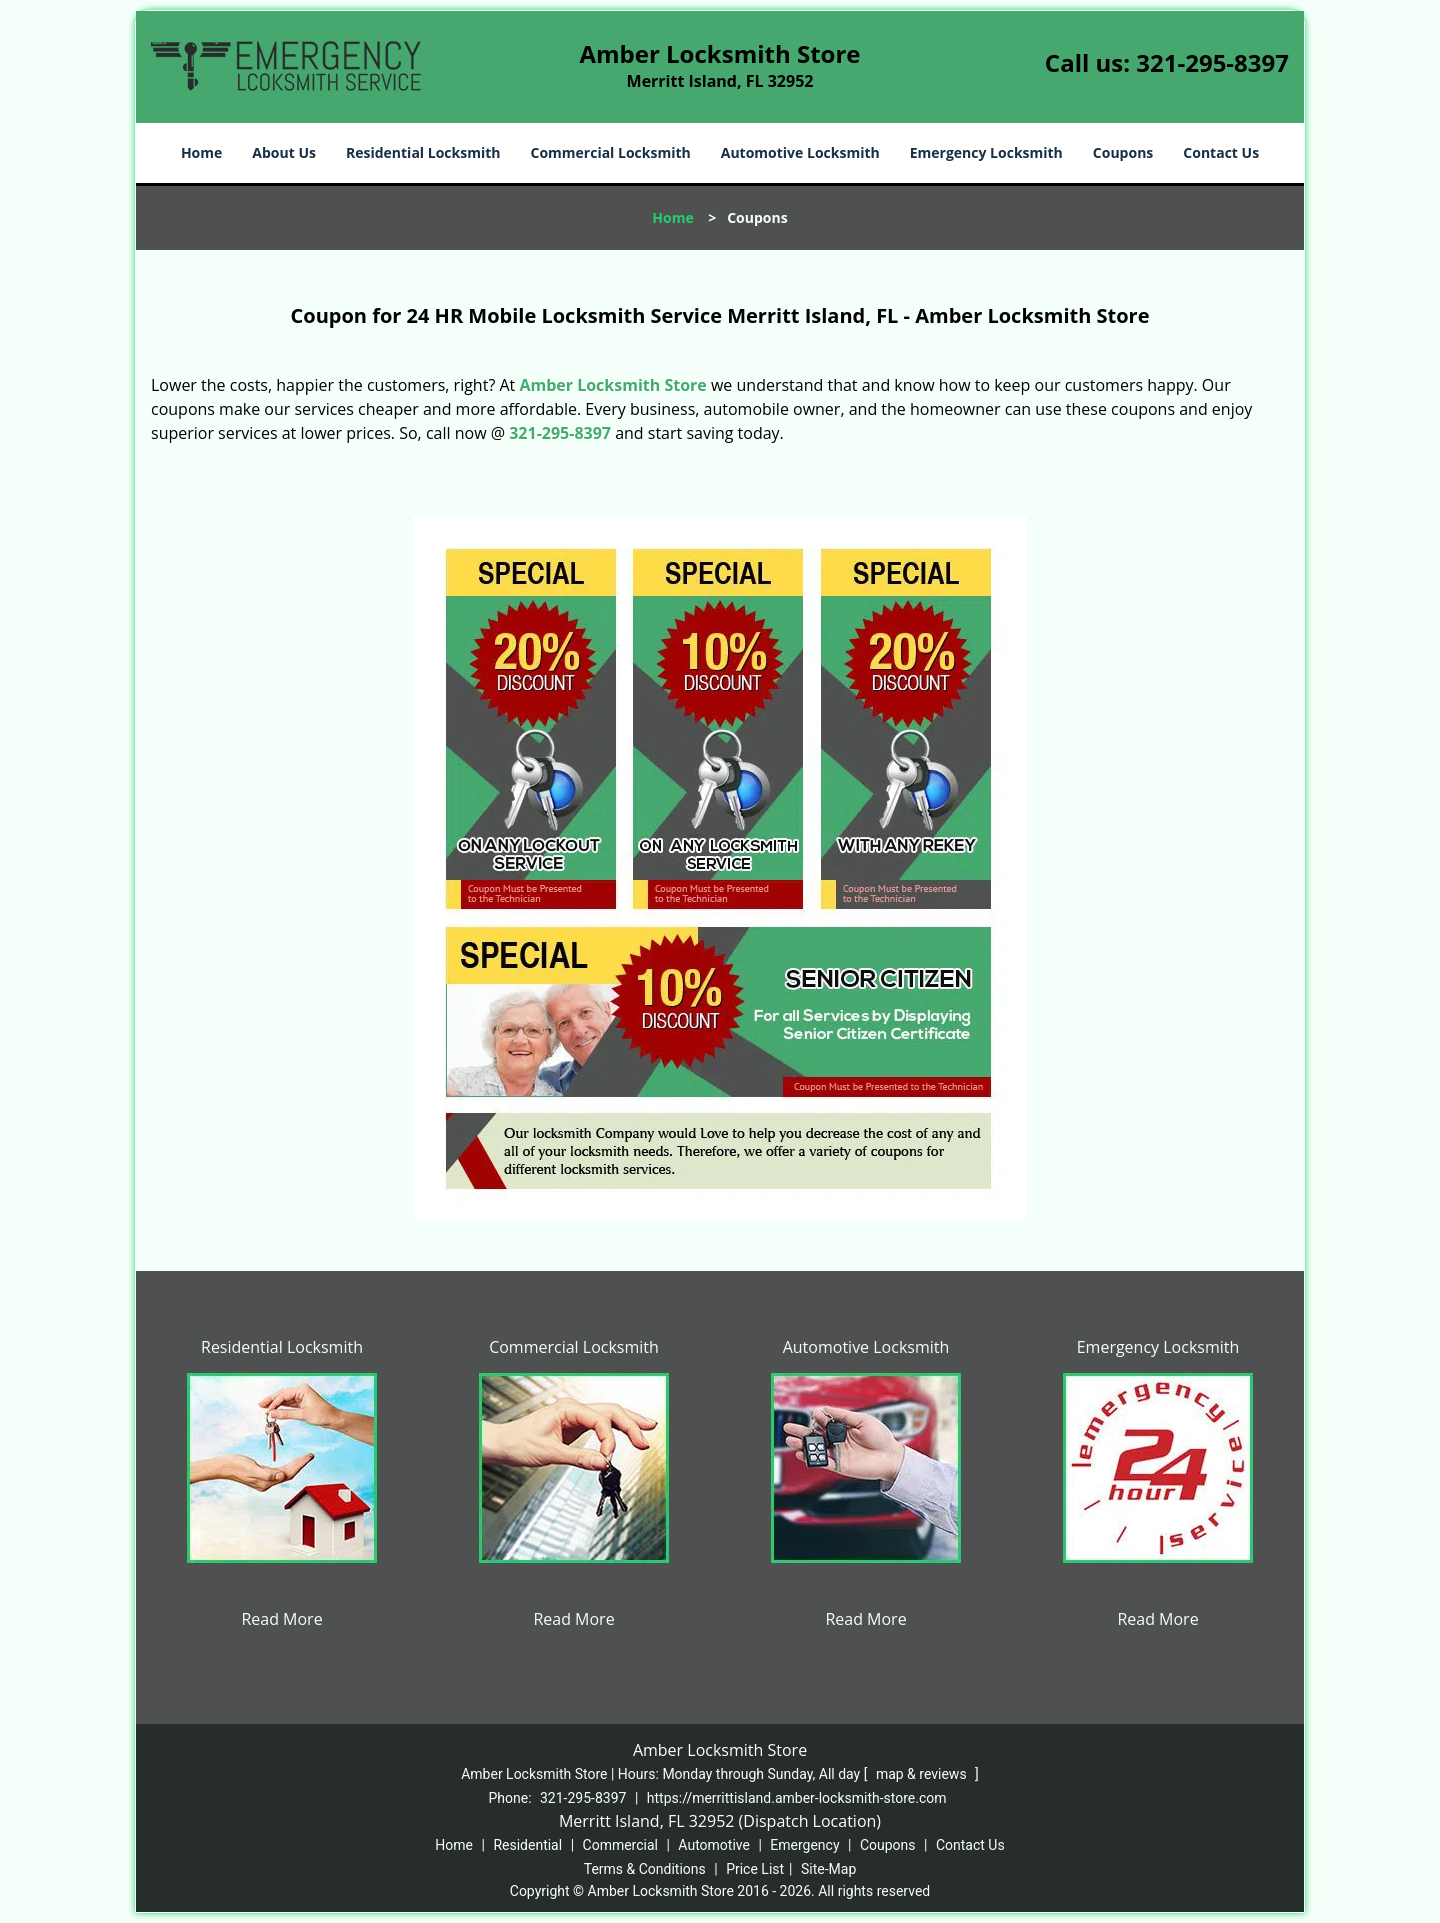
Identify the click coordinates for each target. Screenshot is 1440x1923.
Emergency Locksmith (986, 152)
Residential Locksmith (423, 152)
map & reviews (923, 1774)
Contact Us (1221, 152)
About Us (284, 152)
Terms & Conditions (645, 1869)
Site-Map (828, 1869)
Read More (281, 1619)
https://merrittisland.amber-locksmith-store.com (797, 1798)
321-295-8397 (1212, 62)
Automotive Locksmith (800, 152)
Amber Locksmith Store (612, 385)
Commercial (620, 1845)
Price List (755, 1869)
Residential (527, 1845)
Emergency (804, 1845)
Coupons (1123, 152)
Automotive (714, 1845)
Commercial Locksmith (610, 152)
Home (201, 152)
